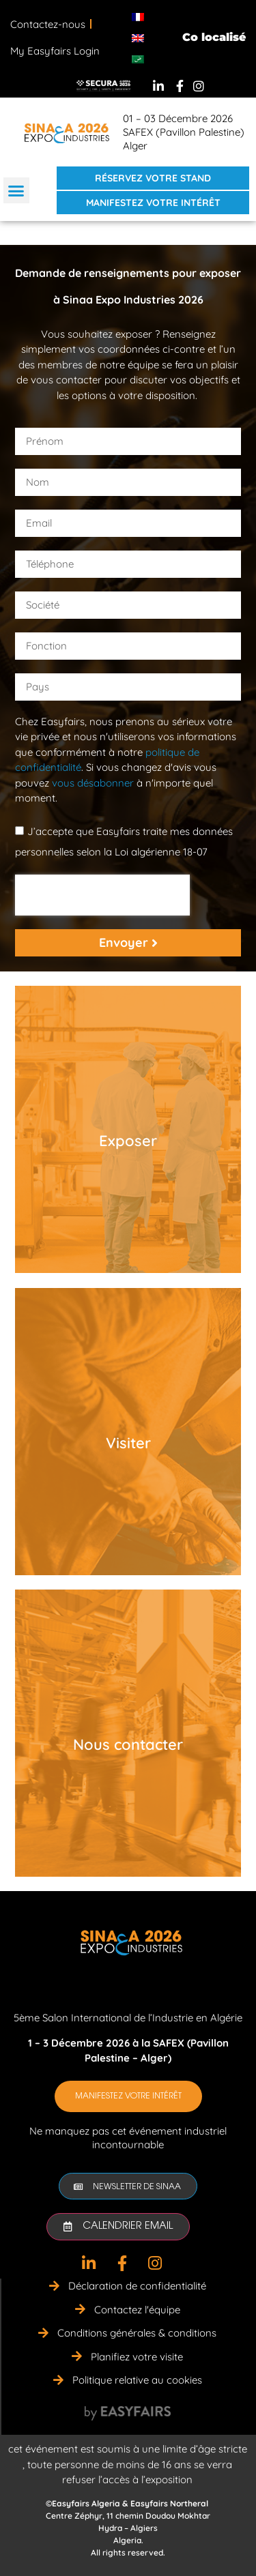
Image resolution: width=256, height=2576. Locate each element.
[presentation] (102, 895)
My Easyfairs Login (55, 50)
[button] (16, 190)
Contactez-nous (47, 24)
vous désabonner (93, 782)
